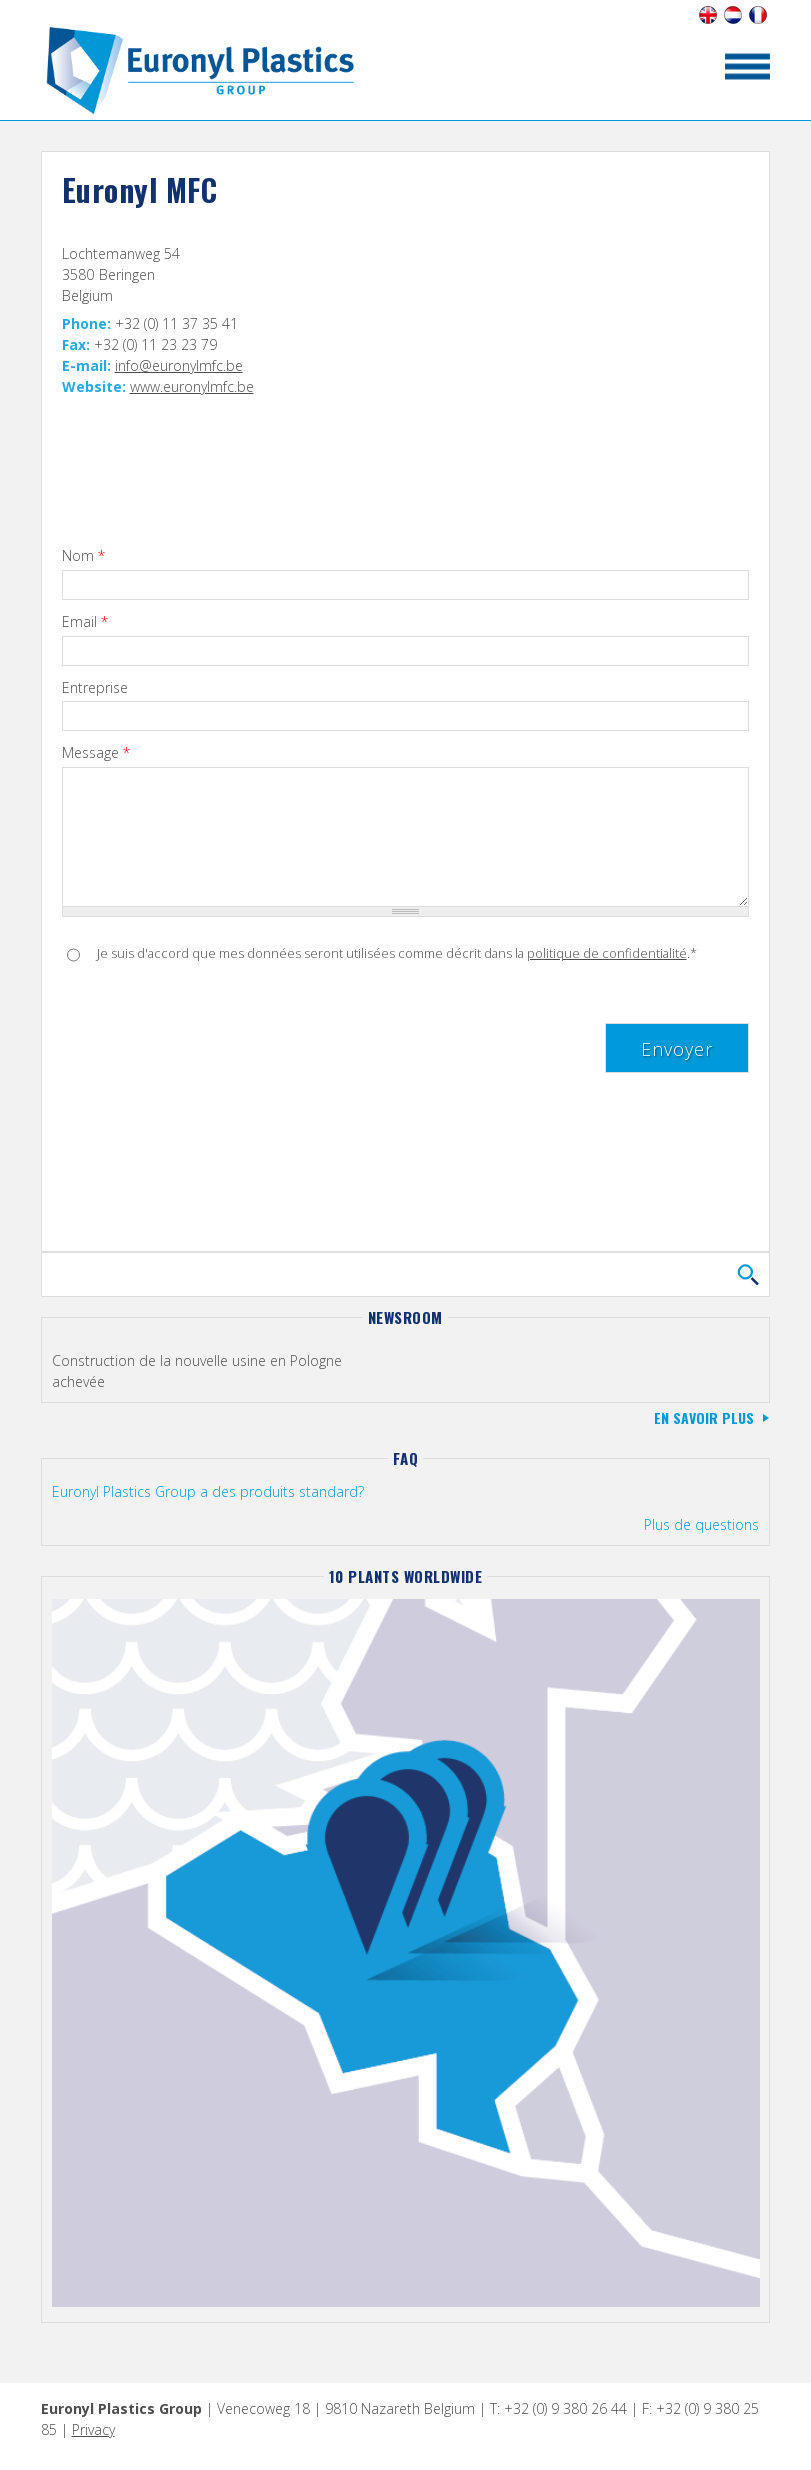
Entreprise (95, 688)
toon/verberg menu (747, 66)
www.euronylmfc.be (192, 386)
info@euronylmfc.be (179, 365)
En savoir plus (704, 1417)
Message (96, 753)
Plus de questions (701, 1524)
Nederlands (732, 15)
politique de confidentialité (607, 953)
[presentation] (214, 1029)
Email (85, 622)
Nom (83, 556)
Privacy (93, 2429)
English (707, 15)
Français (757, 15)
